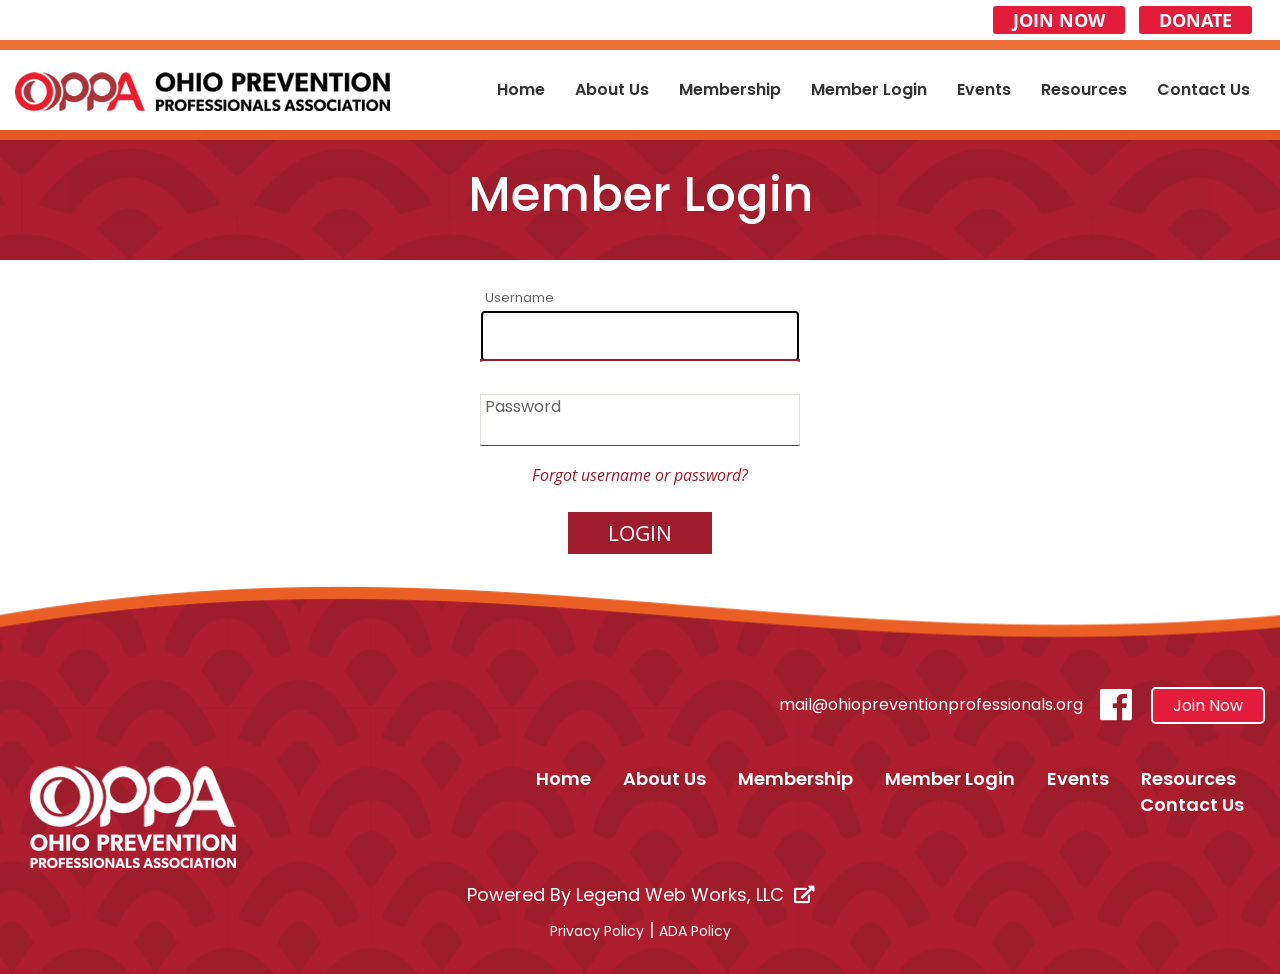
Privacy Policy (597, 931)
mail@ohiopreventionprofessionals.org (931, 704)
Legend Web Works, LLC (695, 894)
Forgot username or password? (640, 475)
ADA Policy (695, 931)
